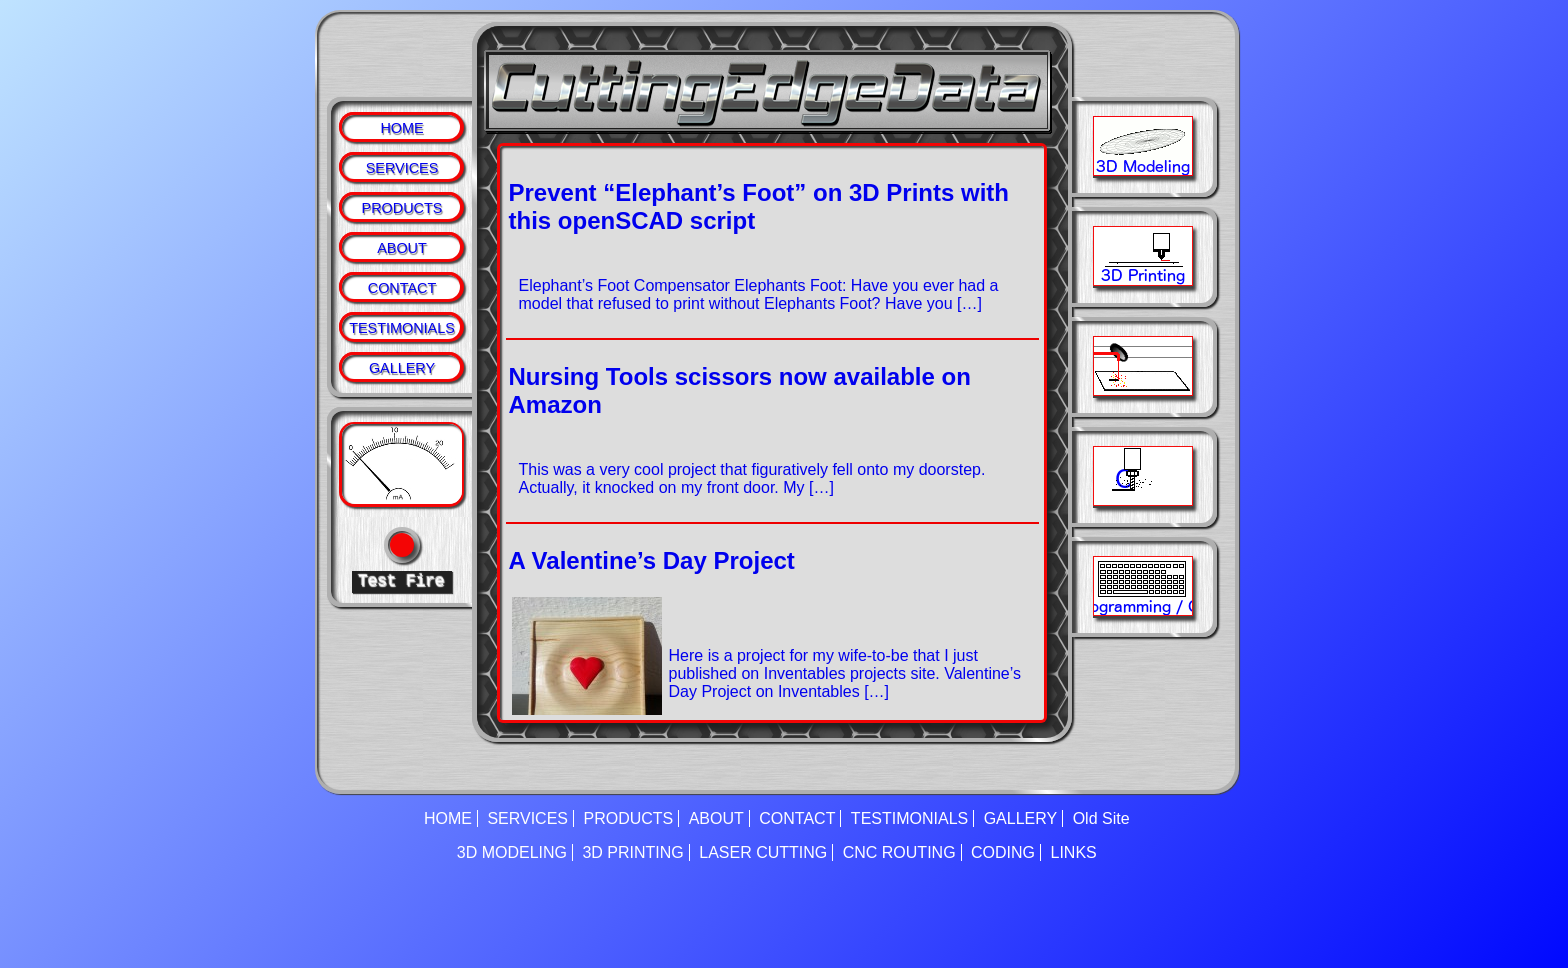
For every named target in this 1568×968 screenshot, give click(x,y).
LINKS (1074, 852)
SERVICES (402, 168)
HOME (401, 128)
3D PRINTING (632, 852)
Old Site (1101, 818)
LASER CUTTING (763, 852)
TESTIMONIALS (402, 328)
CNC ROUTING (899, 852)
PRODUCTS (402, 208)
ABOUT (402, 248)
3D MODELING (512, 852)
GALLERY (402, 368)
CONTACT (402, 288)
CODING (1003, 852)
